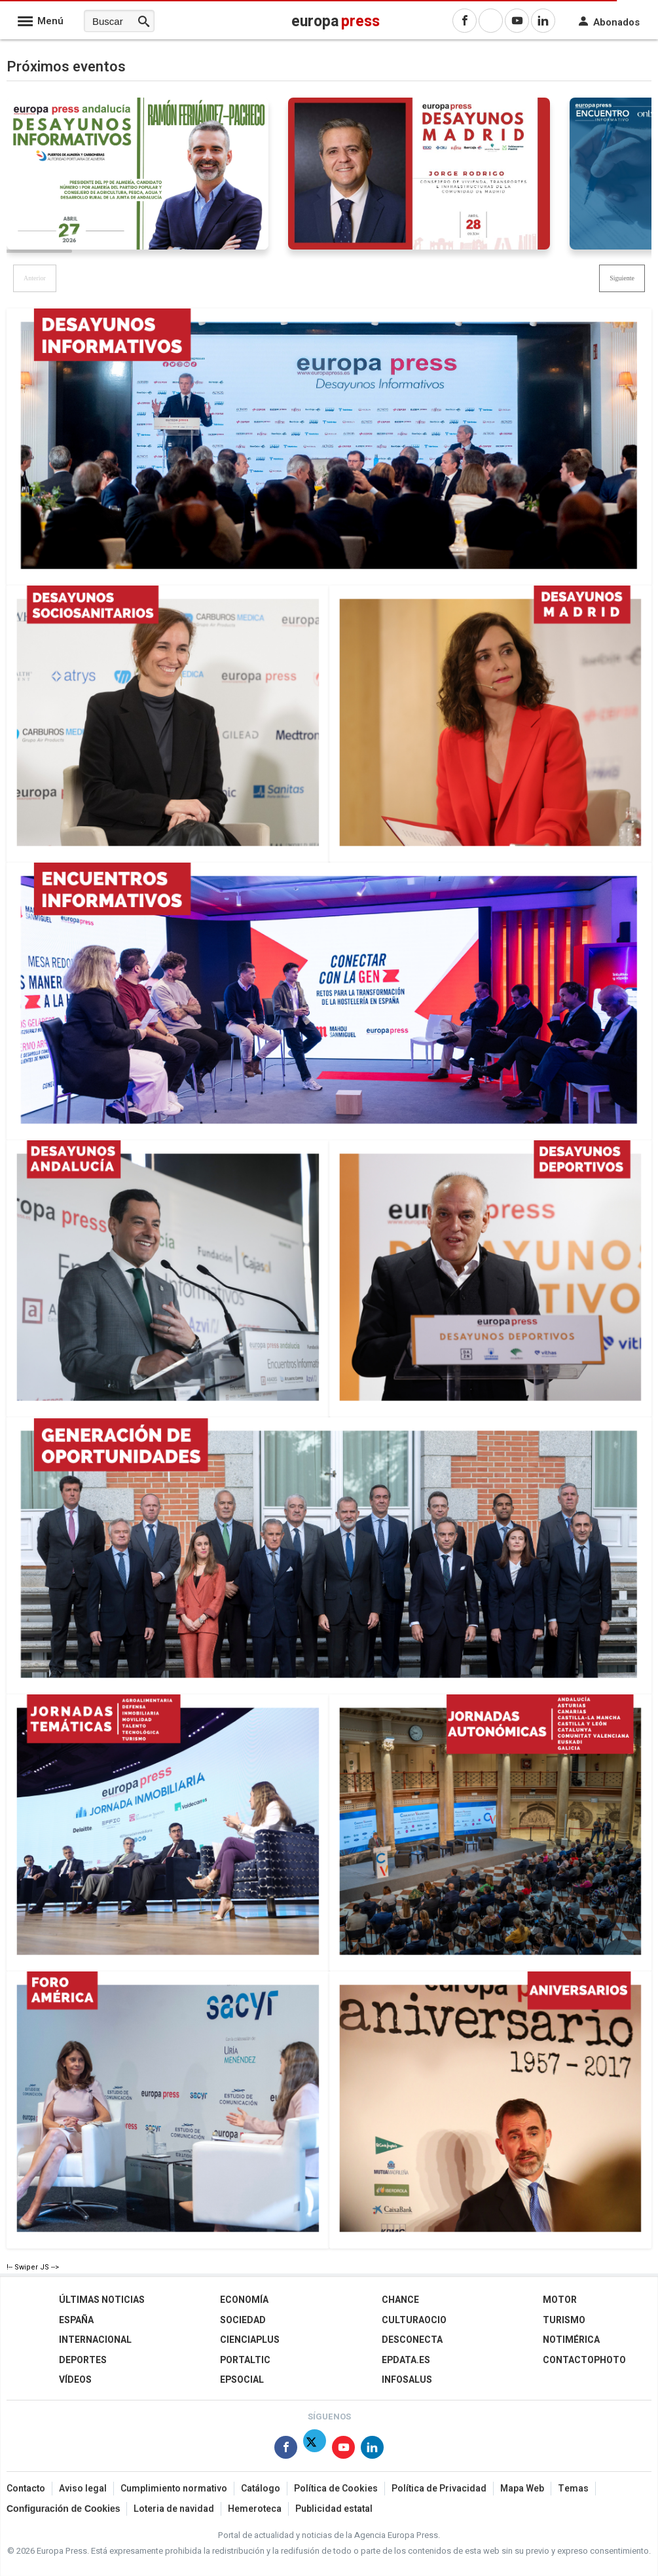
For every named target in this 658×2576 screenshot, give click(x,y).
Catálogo (260, 2488)
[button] (622, 278)
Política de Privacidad (439, 2488)
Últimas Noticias (102, 2300)
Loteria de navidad (174, 2509)
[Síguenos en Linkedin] (372, 2449)
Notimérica (571, 2340)
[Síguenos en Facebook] (285, 2449)
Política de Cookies (336, 2488)
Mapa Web (522, 2488)
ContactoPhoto (584, 2360)
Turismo (564, 2320)
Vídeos (75, 2380)
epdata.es (406, 2360)
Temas (573, 2488)
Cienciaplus (250, 2340)
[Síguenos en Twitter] (314, 2449)
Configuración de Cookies (63, 2508)
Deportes (83, 2360)
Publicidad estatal (334, 2509)
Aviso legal (83, 2488)
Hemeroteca (255, 2509)
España (76, 2320)
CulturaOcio (414, 2320)
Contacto (26, 2488)
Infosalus (407, 2380)
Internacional (95, 2340)
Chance (400, 2300)
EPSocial (242, 2380)
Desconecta (412, 2340)
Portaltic (245, 2360)
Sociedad (243, 2320)
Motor (560, 2300)
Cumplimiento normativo (173, 2488)
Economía (244, 2300)
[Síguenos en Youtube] (343, 2449)
